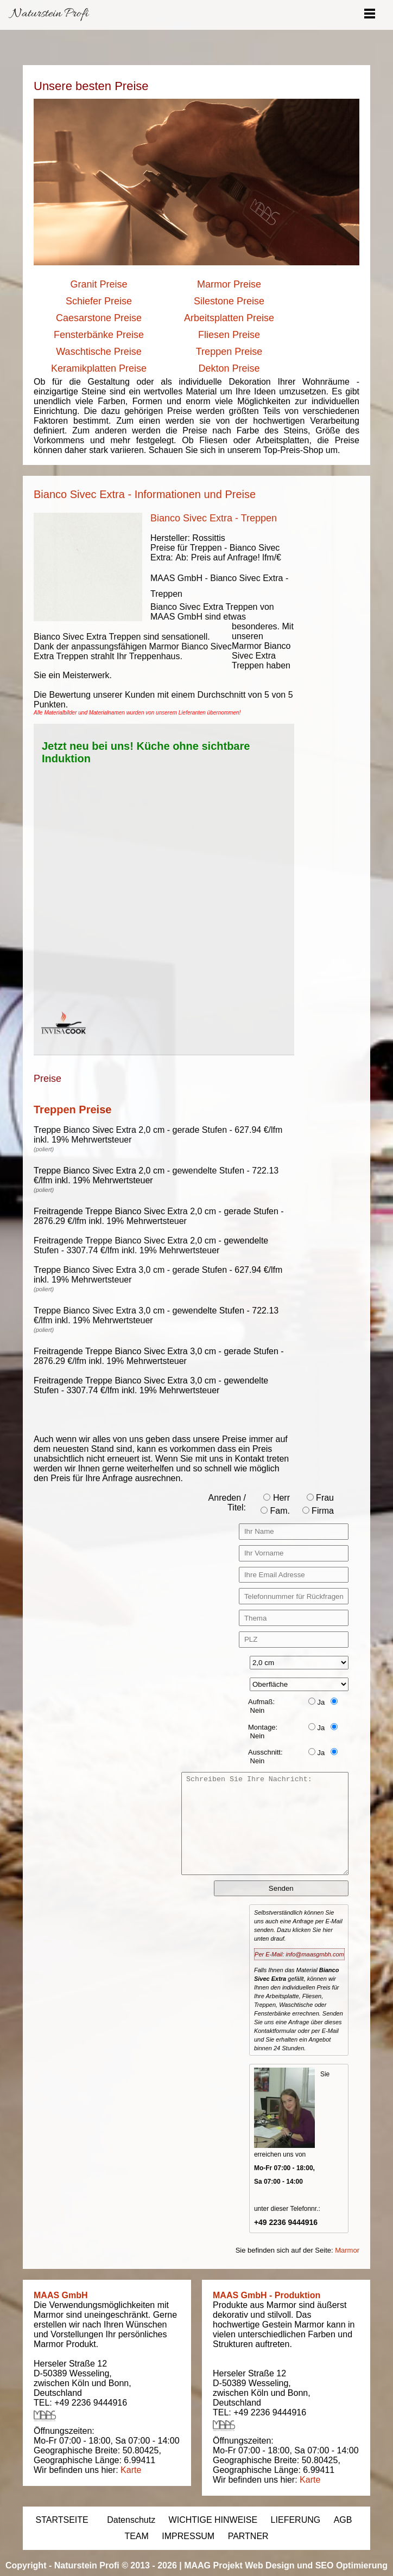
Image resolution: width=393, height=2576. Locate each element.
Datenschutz (131, 2519)
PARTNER (248, 2536)
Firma (318, 1510)
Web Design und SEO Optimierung (316, 2565)
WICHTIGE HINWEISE (213, 2519)
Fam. (275, 1510)
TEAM (136, 2536)
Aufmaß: (261, 1702)
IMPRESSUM (188, 2536)
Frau (320, 1497)
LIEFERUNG (296, 2519)
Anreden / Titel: (227, 1502)
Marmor (347, 2250)
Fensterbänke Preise (99, 334)
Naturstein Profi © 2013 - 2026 (115, 2565)
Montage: (262, 1727)
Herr (276, 1497)
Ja (316, 1702)
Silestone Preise (229, 301)
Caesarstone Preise (99, 318)
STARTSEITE (62, 2519)
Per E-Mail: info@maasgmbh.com (299, 1954)
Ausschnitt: (265, 1752)
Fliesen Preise (229, 334)
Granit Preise (98, 284)
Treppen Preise (229, 351)
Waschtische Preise (98, 351)
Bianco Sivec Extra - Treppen (213, 518)
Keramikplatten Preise (99, 368)
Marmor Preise (229, 284)
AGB (343, 2519)
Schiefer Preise (99, 301)
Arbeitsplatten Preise (229, 318)
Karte (131, 2470)
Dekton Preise (228, 368)
